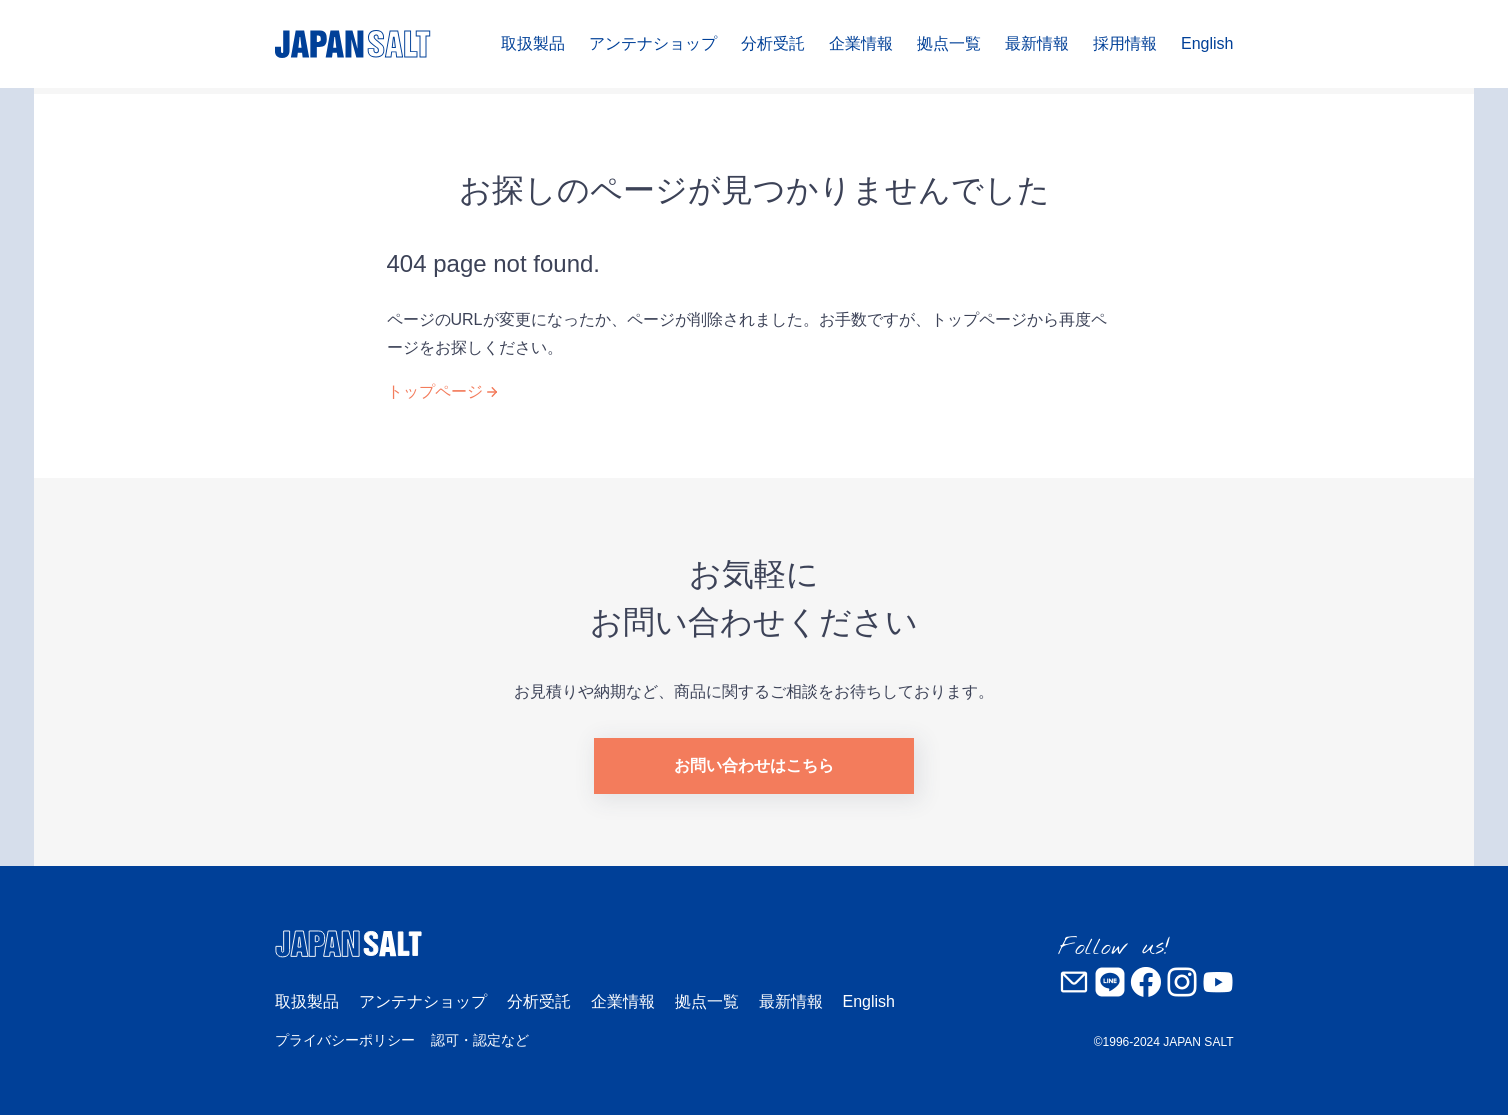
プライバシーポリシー (345, 1040)
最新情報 (1037, 43)
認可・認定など (480, 1040)
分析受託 (773, 43)
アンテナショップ (653, 43)
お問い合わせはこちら (754, 765)
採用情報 (1125, 43)
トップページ (435, 391)
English (1207, 43)
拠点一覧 (949, 43)
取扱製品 (533, 43)
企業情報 (861, 43)
